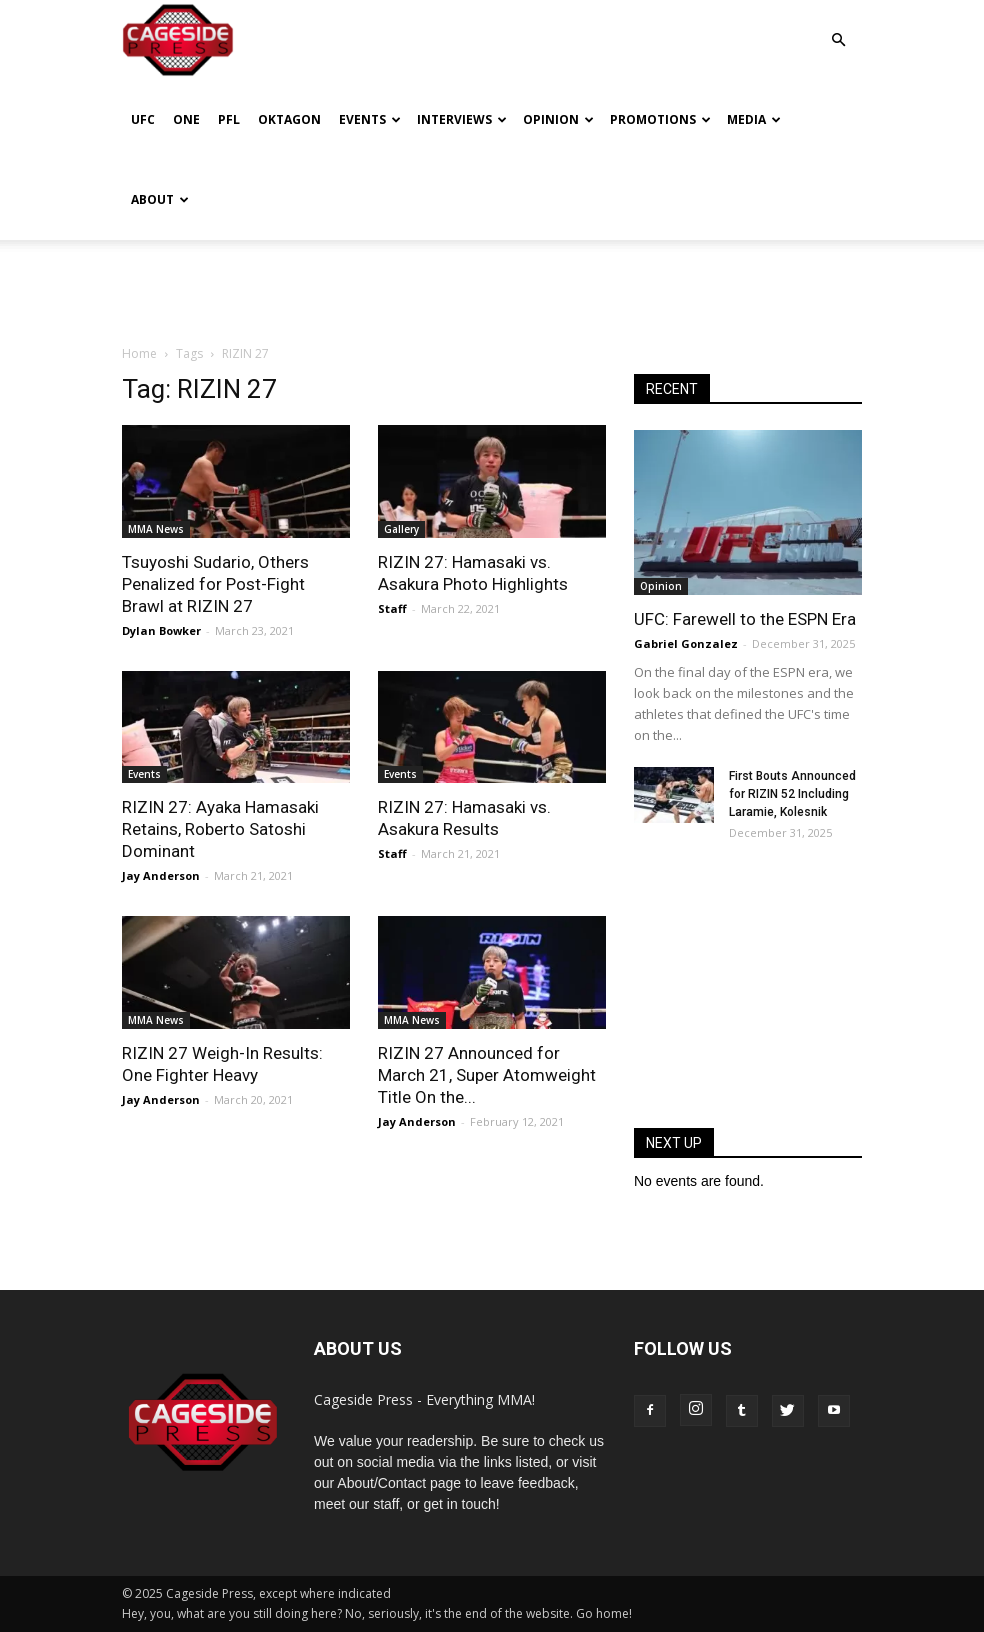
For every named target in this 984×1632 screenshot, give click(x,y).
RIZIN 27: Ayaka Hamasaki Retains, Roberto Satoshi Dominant (220, 829)
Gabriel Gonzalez (686, 643)
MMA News (156, 529)
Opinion (558, 119)
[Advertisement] (492, 284)
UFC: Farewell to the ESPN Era (745, 619)
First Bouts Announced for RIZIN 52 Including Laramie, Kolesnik (792, 794)
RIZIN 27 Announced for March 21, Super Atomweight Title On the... (487, 1075)
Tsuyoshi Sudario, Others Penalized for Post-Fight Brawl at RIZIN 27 (215, 584)
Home (139, 353)
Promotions (660, 119)
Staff (392, 608)
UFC (143, 119)
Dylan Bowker (161, 630)
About (160, 199)
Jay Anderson (161, 875)
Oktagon (289, 119)
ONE (186, 119)
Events (370, 119)
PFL (229, 119)
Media (754, 119)
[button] (838, 25)
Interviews (462, 119)
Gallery (401, 529)
